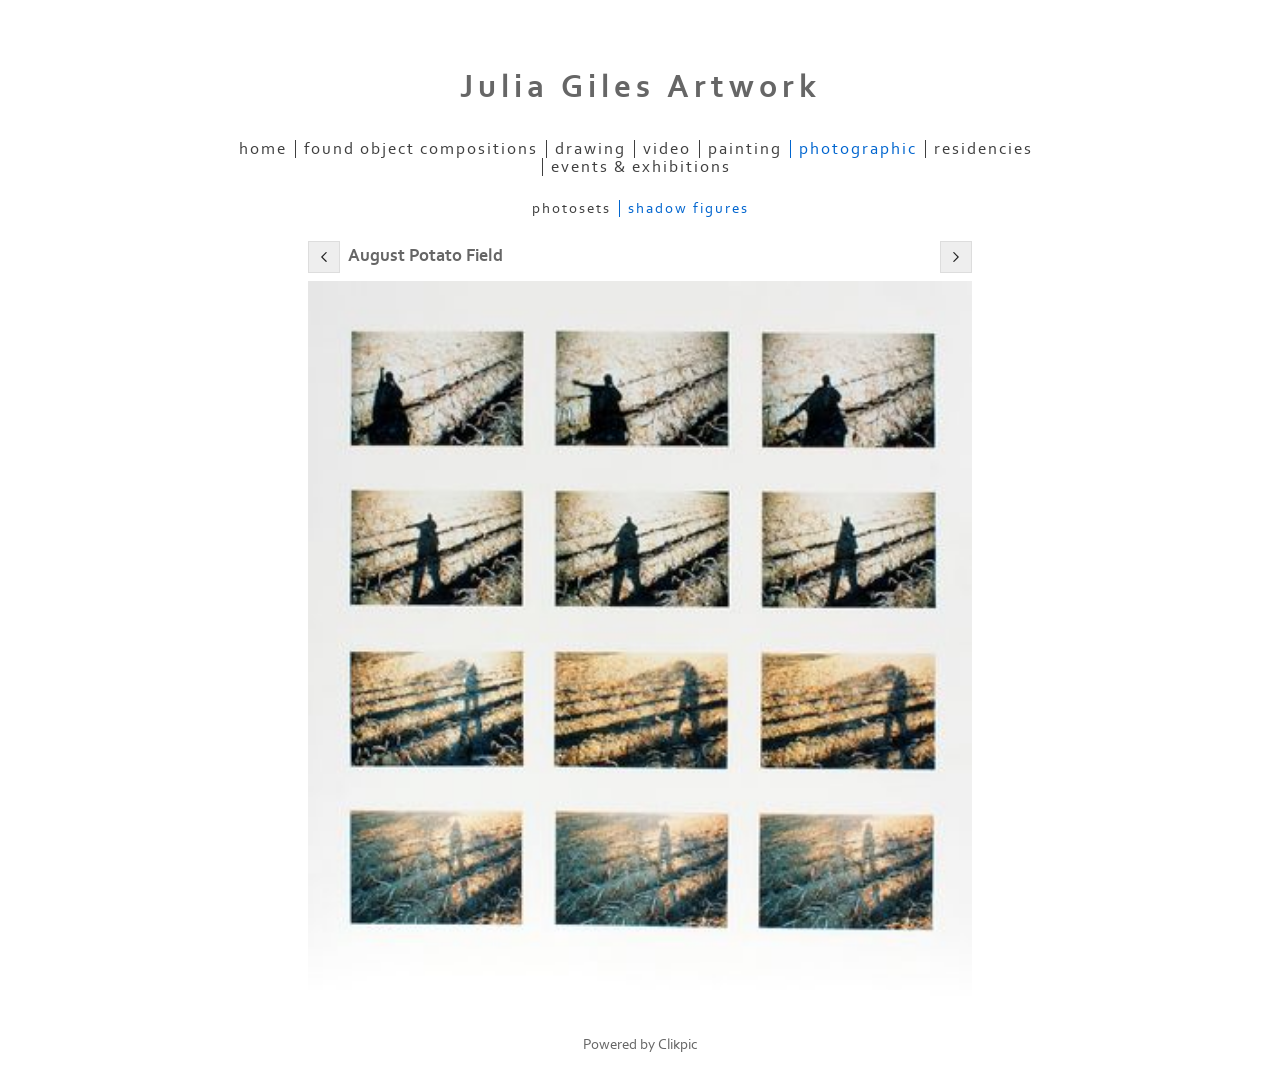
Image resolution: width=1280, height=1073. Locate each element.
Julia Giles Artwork (640, 87)
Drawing (590, 149)
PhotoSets (571, 208)
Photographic (858, 149)
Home (263, 149)
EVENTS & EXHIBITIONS (641, 167)
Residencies (983, 149)
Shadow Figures (688, 208)
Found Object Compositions (421, 149)
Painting (745, 149)
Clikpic (678, 1044)
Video (667, 149)
